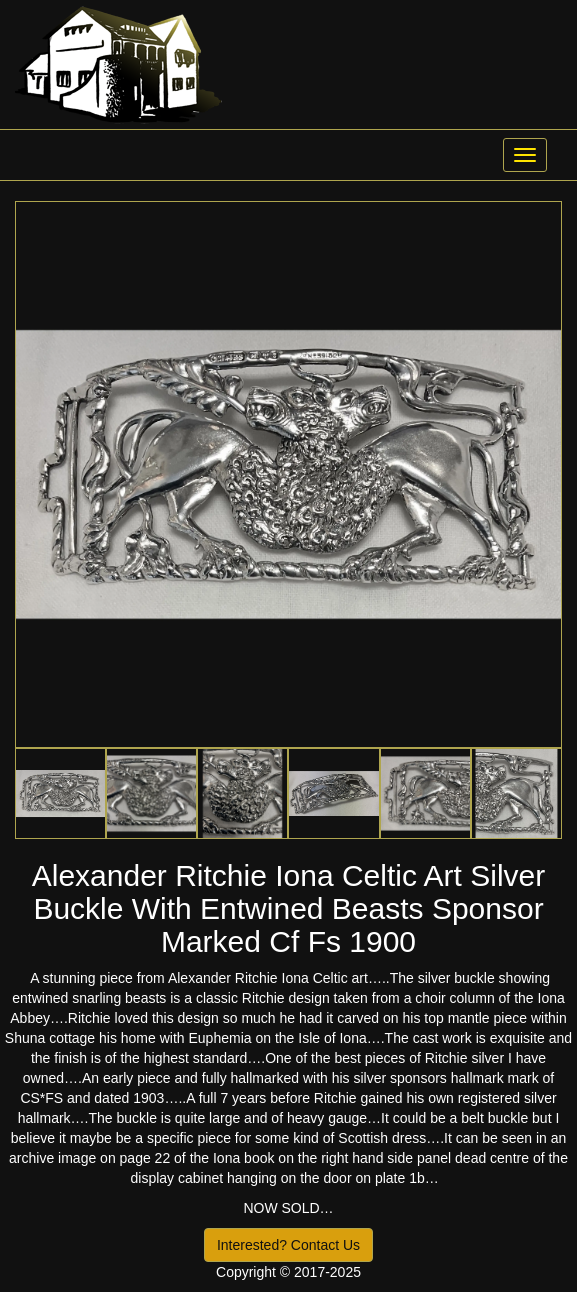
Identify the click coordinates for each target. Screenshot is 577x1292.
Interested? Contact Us (288, 1245)
